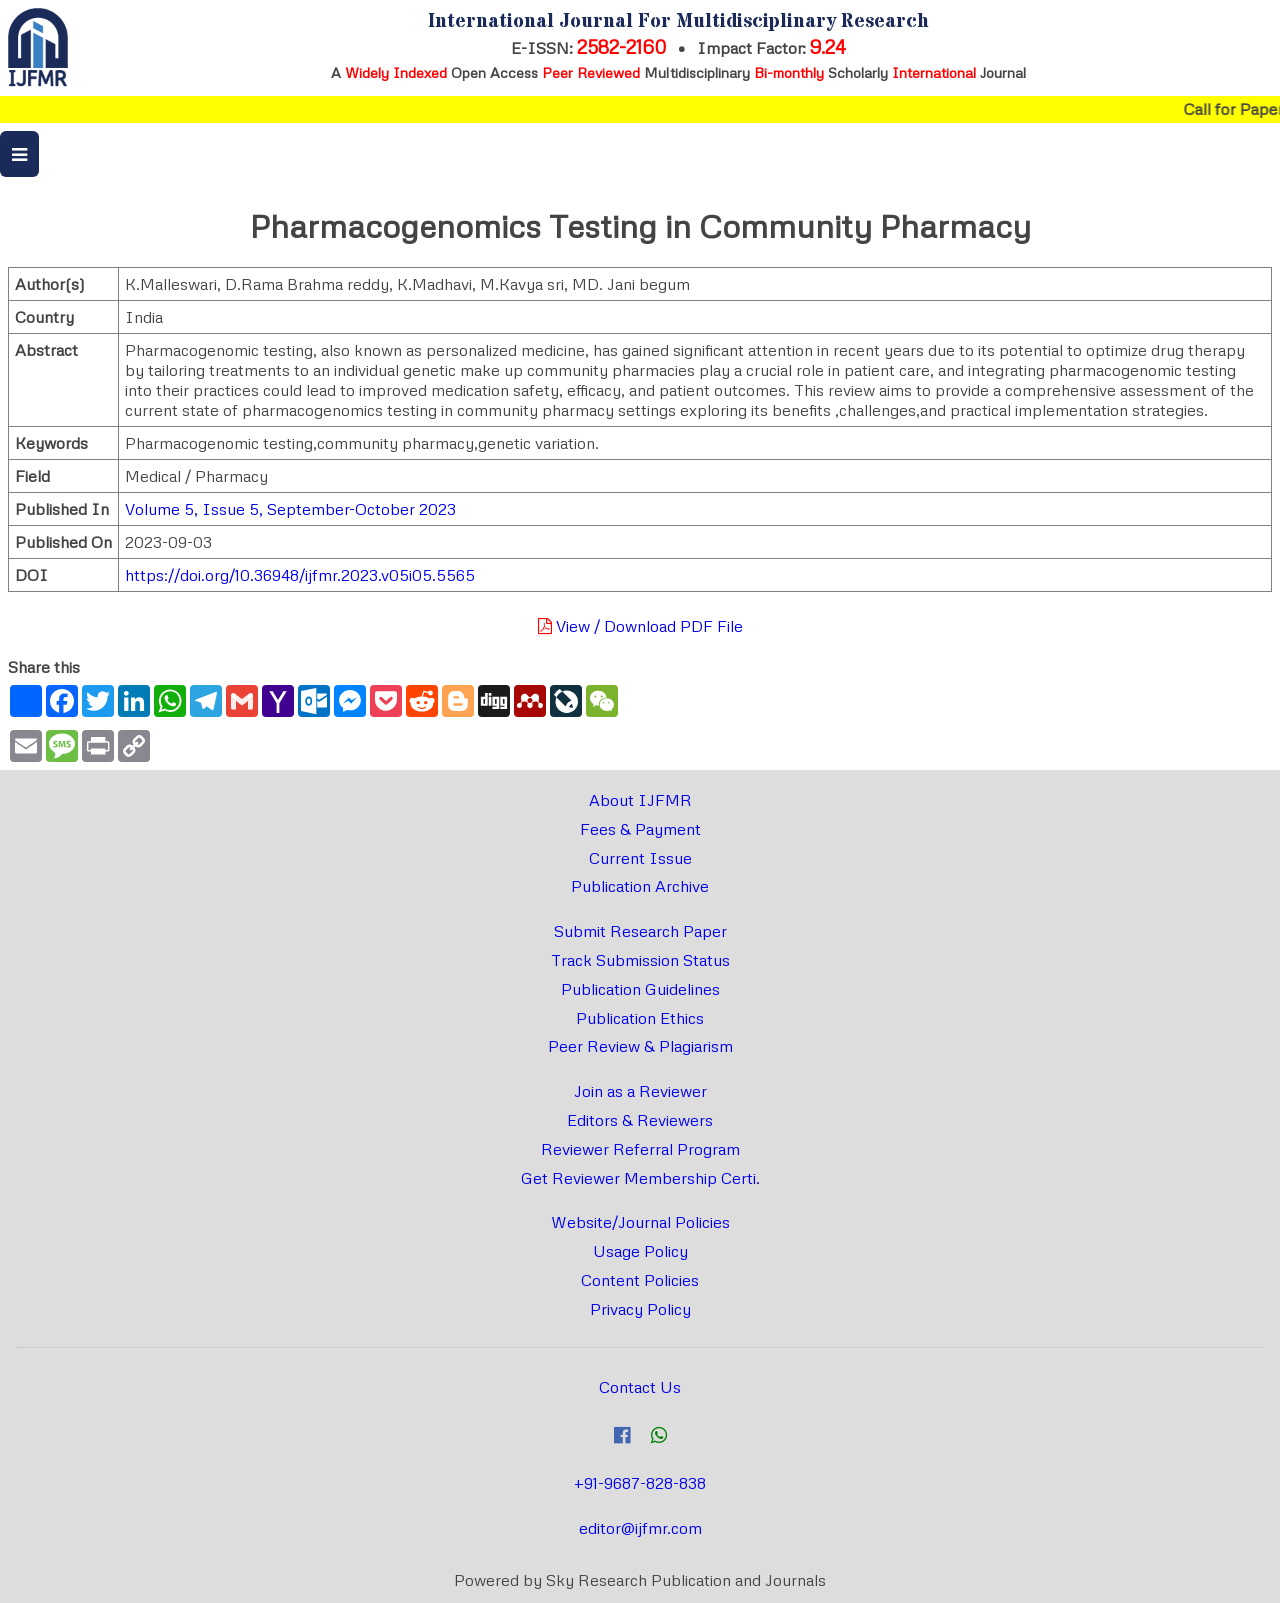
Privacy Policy (640, 1309)
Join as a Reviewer (640, 1091)
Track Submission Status (640, 960)
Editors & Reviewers (640, 1120)
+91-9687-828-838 (640, 1483)
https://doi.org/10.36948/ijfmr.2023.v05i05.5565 (300, 575)
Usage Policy (640, 1251)
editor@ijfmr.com (640, 1528)
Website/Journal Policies (640, 1222)
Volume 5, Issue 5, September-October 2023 (290, 509)
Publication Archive (640, 886)
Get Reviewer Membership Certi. (640, 1178)
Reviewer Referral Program (640, 1149)
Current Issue (640, 858)
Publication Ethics (640, 1018)
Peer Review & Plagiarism (640, 1046)
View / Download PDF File (640, 626)
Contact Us (640, 1387)
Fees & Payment (640, 829)
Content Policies (640, 1280)
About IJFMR (640, 800)
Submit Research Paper (640, 931)
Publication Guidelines (640, 989)
